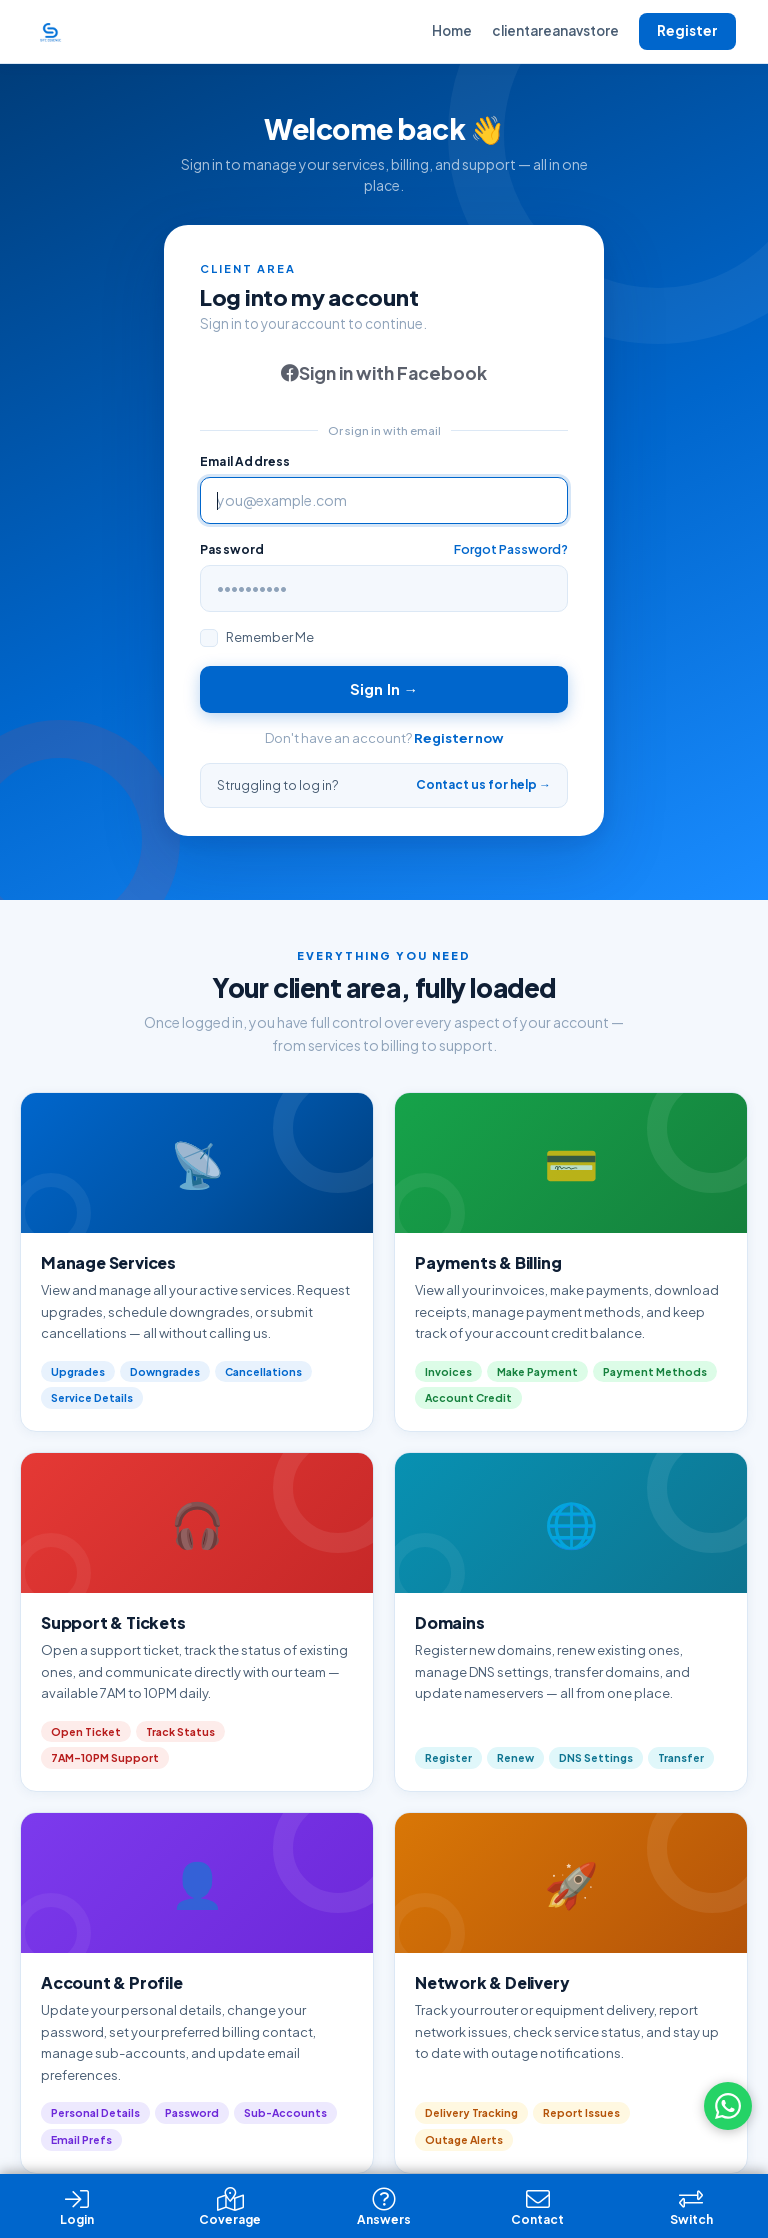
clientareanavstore (555, 30)
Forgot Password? (511, 549)
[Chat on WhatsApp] (728, 2106)
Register (687, 30)
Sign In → (384, 689)
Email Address (245, 461)
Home (452, 30)
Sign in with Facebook (384, 373)
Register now (458, 738)
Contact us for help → (483, 784)
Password (232, 549)
